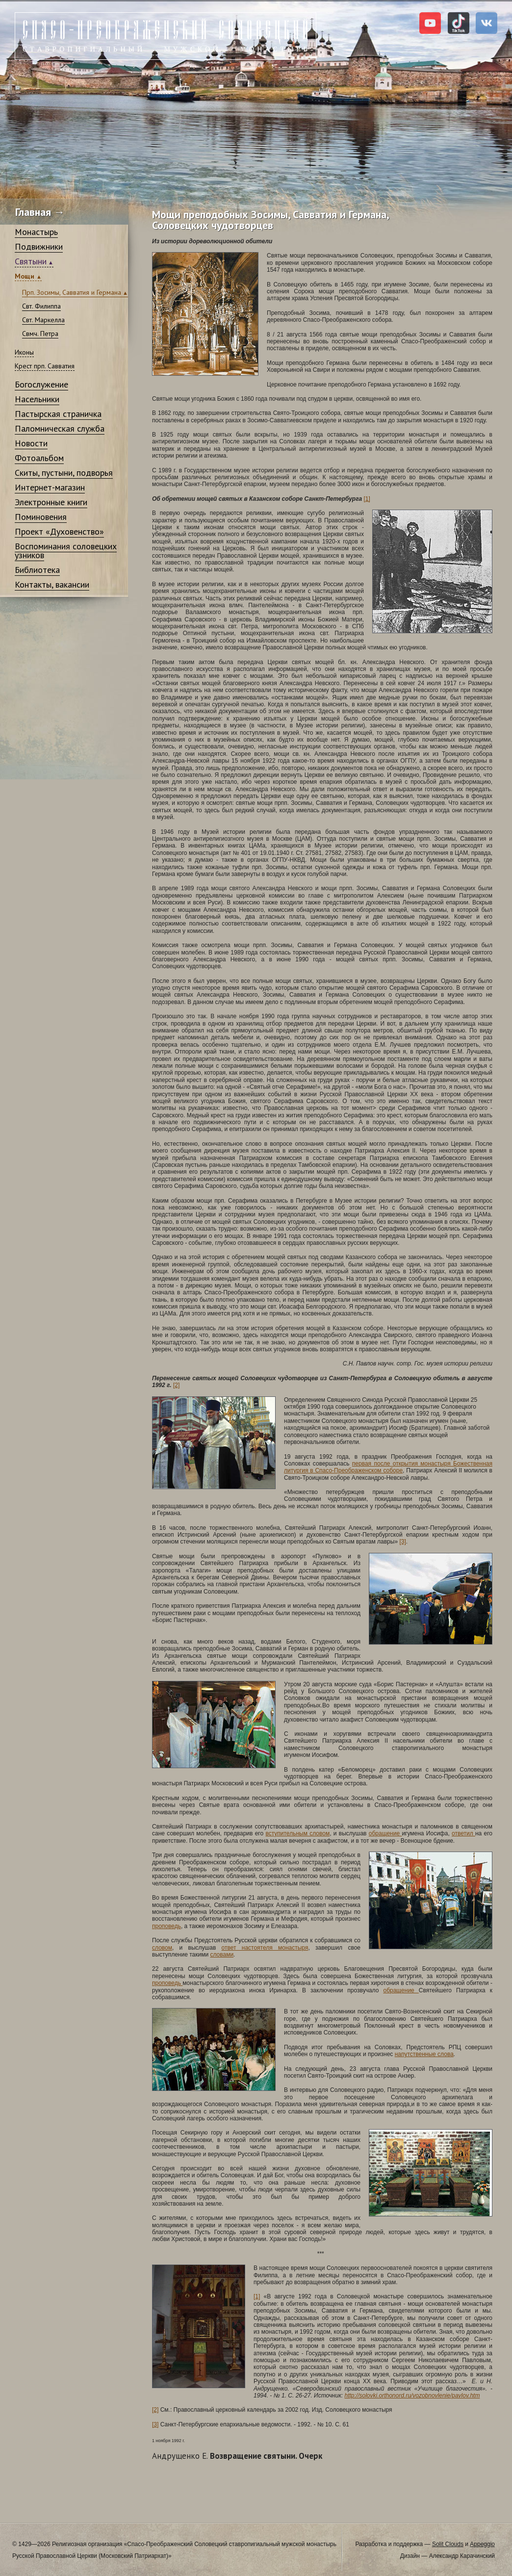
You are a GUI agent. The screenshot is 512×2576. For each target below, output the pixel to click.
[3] (402, 1541)
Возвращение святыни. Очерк (237, 2455)
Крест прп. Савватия (45, 365)
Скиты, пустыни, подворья (64, 472)
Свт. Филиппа (41, 306)
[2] (176, 1385)
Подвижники (39, 246)
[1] (366, 498)
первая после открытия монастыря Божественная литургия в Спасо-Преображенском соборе (388, 1467)
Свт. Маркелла (43, 319)
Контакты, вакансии (52, 584)
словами (221, 1954)
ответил (463, 1833)
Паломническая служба (59, 428)
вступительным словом (297, 1833)
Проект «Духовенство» (59, 531)
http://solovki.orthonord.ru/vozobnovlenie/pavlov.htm (412, 2395)
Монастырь (36, 231)
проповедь (166, 1926)
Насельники (37, 399)
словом (162, 1947)
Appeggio (482, 2544)
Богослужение (41, 384)
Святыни (31, 261)
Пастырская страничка (58, 413)
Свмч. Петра (40, 333)
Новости (31, 443)
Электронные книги (51, 502)
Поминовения (41, 516)
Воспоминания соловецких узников (66, 551)
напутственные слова (424, 2054)
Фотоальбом (39, 458)
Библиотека (37, 569)
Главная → (40, 212)
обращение (385, 1833)
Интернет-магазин (50, 487)
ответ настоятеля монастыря (265, 1947)
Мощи (25, 276)
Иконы (24, 352)
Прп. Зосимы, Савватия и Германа (71, 292)
